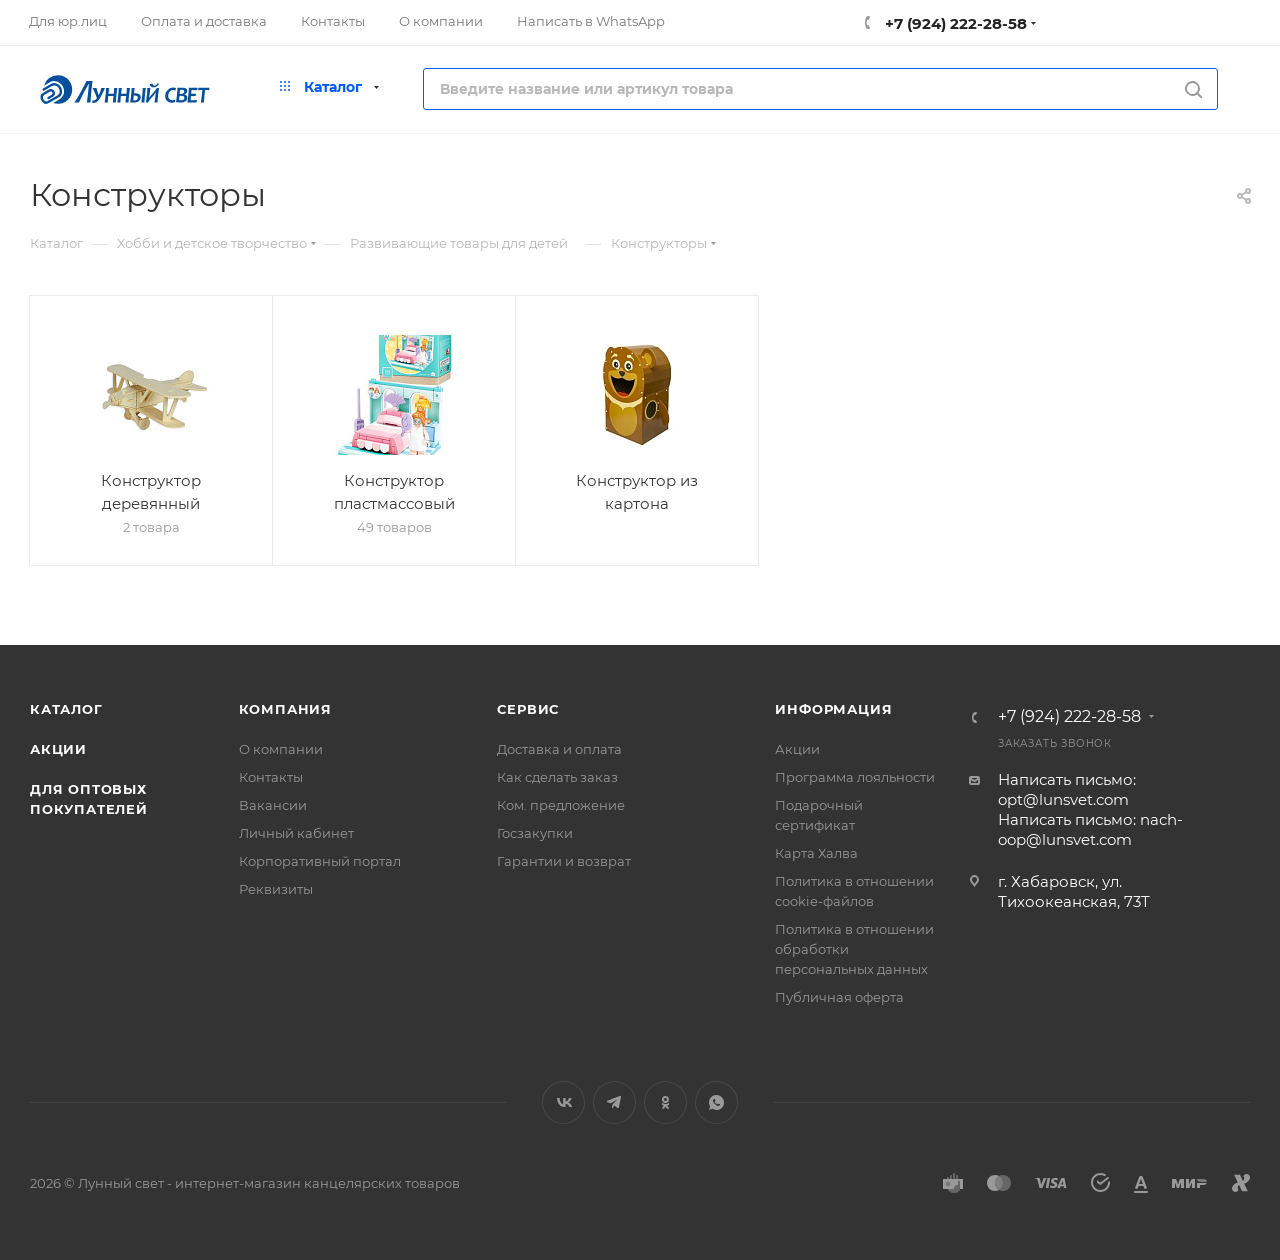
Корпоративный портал (320, 861)
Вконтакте (563, 1102)
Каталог (66, 709)
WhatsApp (716, 1102)
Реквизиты (276, 889)
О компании (281, 749)
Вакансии (273, 805)
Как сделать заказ (557, 777)
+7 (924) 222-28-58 (954, 23)
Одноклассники (665, 1102)
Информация (833, 709)
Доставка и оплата (559, 749)
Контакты (271, 777)
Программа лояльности (855, 777)
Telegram (614, 1102)
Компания (285, 709)
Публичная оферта (839, 997)
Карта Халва (816, 853)
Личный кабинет (296, 833)
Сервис (528, 709)
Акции (58, 749)
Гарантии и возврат (564, 861)
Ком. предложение (561, 805)
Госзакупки (535, 833)
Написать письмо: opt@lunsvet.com (1067, 789)
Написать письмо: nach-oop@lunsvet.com (1090, 829)
